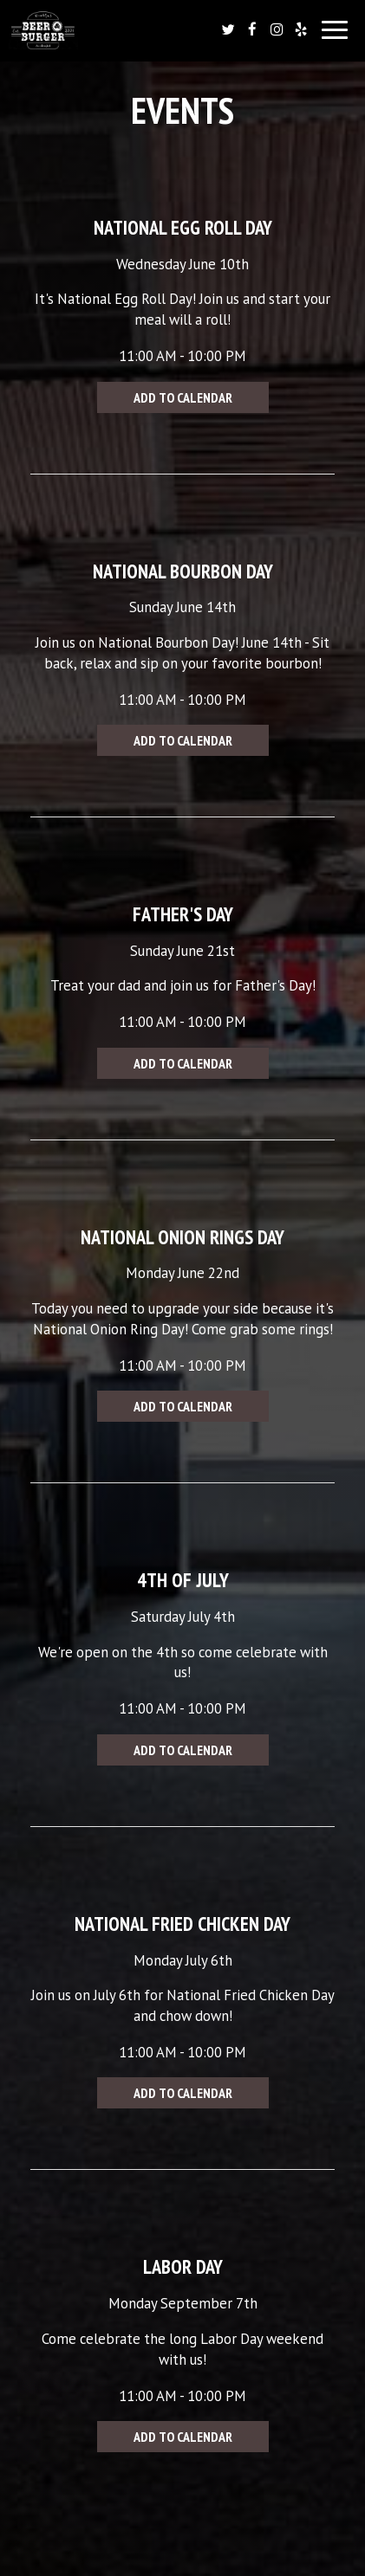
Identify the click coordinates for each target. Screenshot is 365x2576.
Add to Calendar (183, 397)
